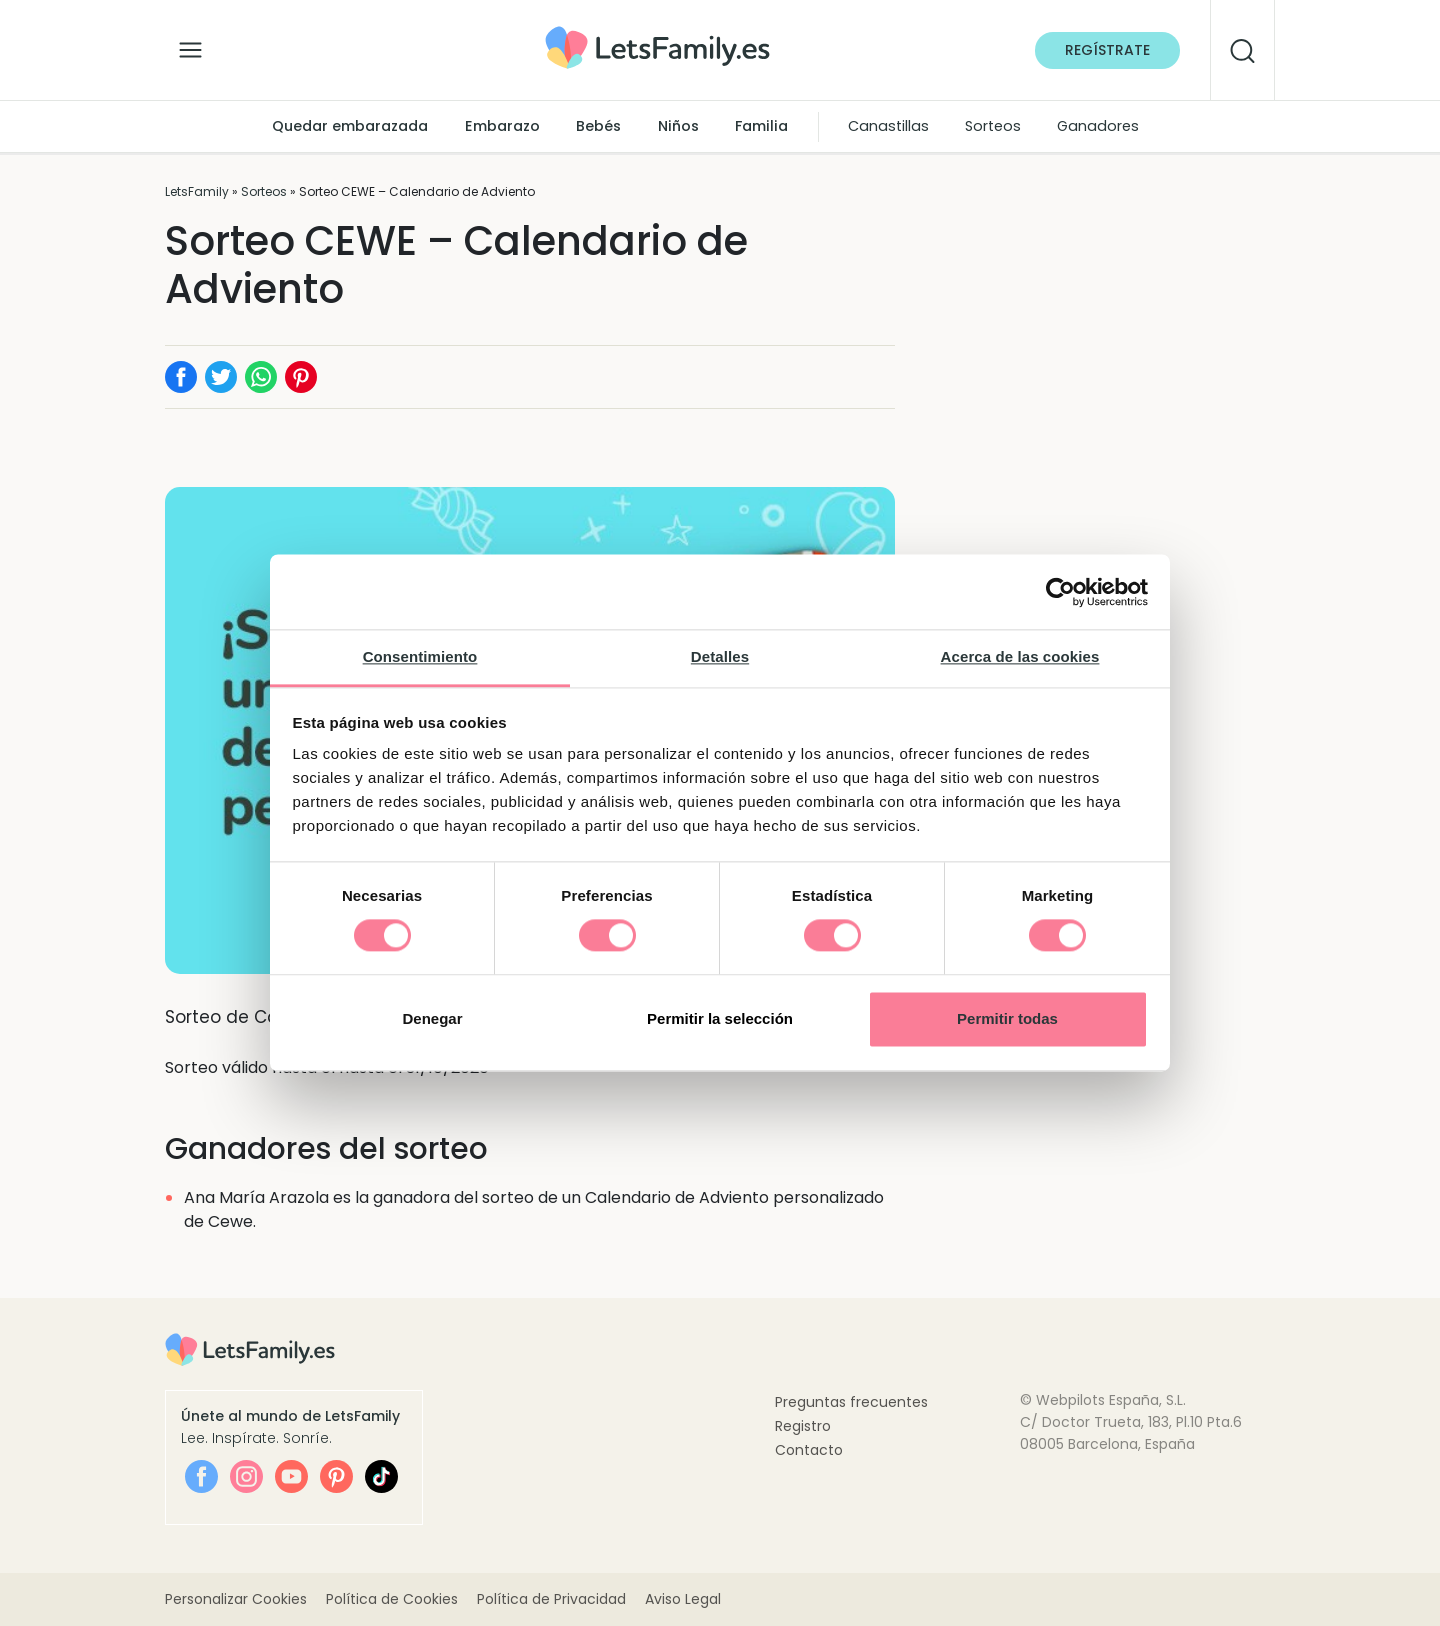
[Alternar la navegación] (190, 45)
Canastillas (888, 126)
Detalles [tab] (720, 656)
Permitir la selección (720, 1018)
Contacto (809, 1450)
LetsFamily (197, 191)
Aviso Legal (683, 1599)
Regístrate (1107, 50)
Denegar (432, 1018)
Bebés (598, 126)
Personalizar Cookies (236, 1599)
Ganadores (1098, 126)
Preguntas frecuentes (851, 1402)
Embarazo (502, 126)
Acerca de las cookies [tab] (1020, 656)
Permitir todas (1007, 1018)
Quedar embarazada (350, 126)
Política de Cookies (392, 1599)
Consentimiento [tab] (420, 656)
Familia (761, 126)
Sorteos (993, 126)
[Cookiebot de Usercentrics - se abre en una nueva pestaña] (1060, 592)
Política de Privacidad (551, 1599)
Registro (803, 1426)
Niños (678, 126)
